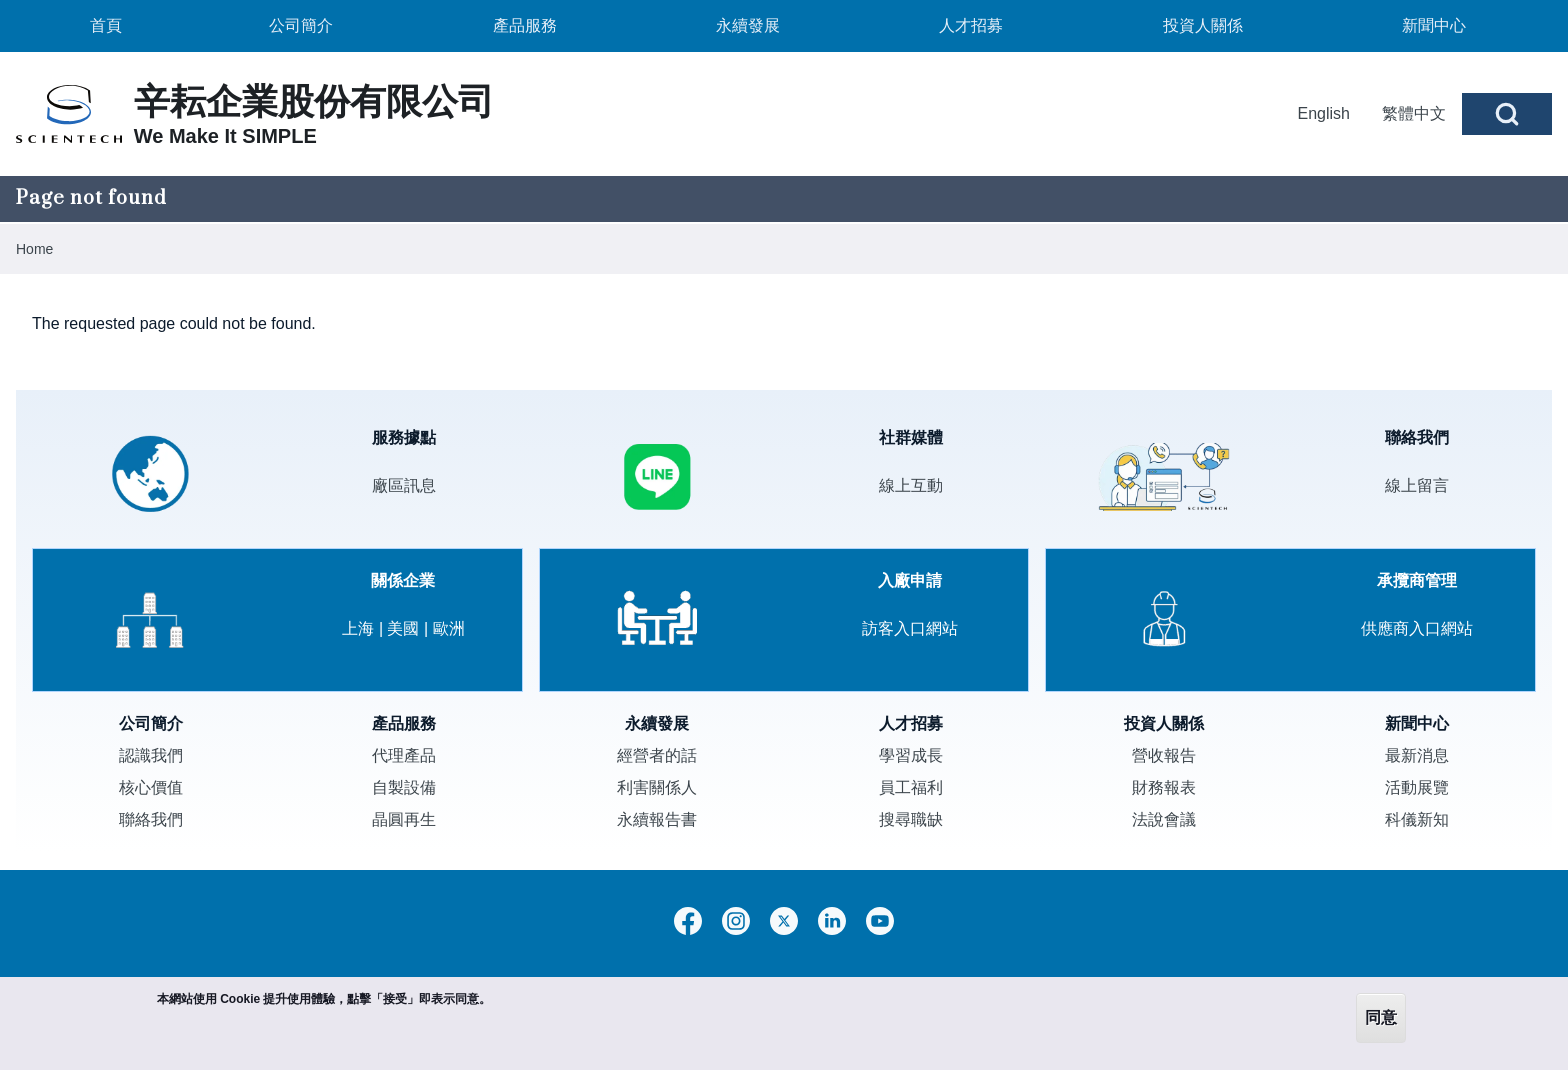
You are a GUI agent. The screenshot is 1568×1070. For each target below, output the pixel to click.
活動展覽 (1417, 787)
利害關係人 (657, 787)
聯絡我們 (151, 819)
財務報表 (1164, 787)
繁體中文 (1414, 113)
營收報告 (1164, 755)
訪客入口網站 (910, 628)
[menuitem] (105, 26)
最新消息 (1417, 755)
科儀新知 (1417, 819)
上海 (358, 628)
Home (34, 249)
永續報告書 (657, 819)
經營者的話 (657, 755)
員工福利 (911, 787)
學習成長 (911, 755)
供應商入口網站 (1417, 628)
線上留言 (1417, 485)
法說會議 (1164, 819)
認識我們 (151, 755)
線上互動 (911, 485)
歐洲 (449, 628)
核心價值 (151, 787)
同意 (1381, 1017)
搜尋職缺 (911, 819)
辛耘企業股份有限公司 (314, 101)
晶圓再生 (404, 819)
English (1324, 113)
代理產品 (404, 755)
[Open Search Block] (1507, 114)
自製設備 (404, 787)
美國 (403, 628)
